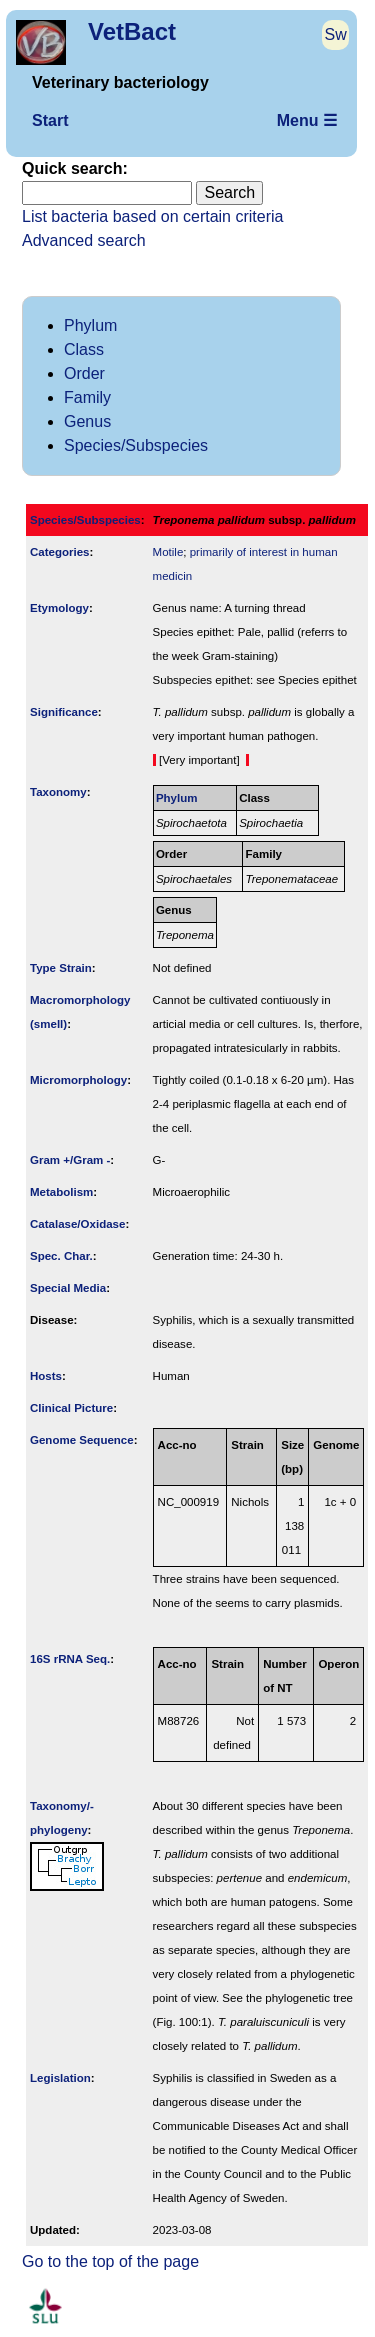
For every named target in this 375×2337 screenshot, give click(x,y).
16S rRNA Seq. (70, 1659)
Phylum (90, 325)
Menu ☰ (307, 120)
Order (84, 373)
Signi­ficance (64, 712)
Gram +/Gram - (70, 1160)
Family (87, 397)
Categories (60, 552)
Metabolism (61, 1192)
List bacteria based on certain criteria (152, 216)
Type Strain (61, 968)
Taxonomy (58, 792)
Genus (87, 421)
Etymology (59, 608)
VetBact (132, 31)
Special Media (68, 1288)
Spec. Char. (61, 1256)
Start (50, 120)
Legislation (60, 2078)
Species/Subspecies (136, 445)
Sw (336, 34)
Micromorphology (78, 1080)
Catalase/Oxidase (77, 1224)
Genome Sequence (82, 1440)
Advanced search (84, 240)
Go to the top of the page (110, 2261)
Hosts (46, 1376)
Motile (168, 552)
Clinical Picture (71, 1408)
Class (84, 349)
